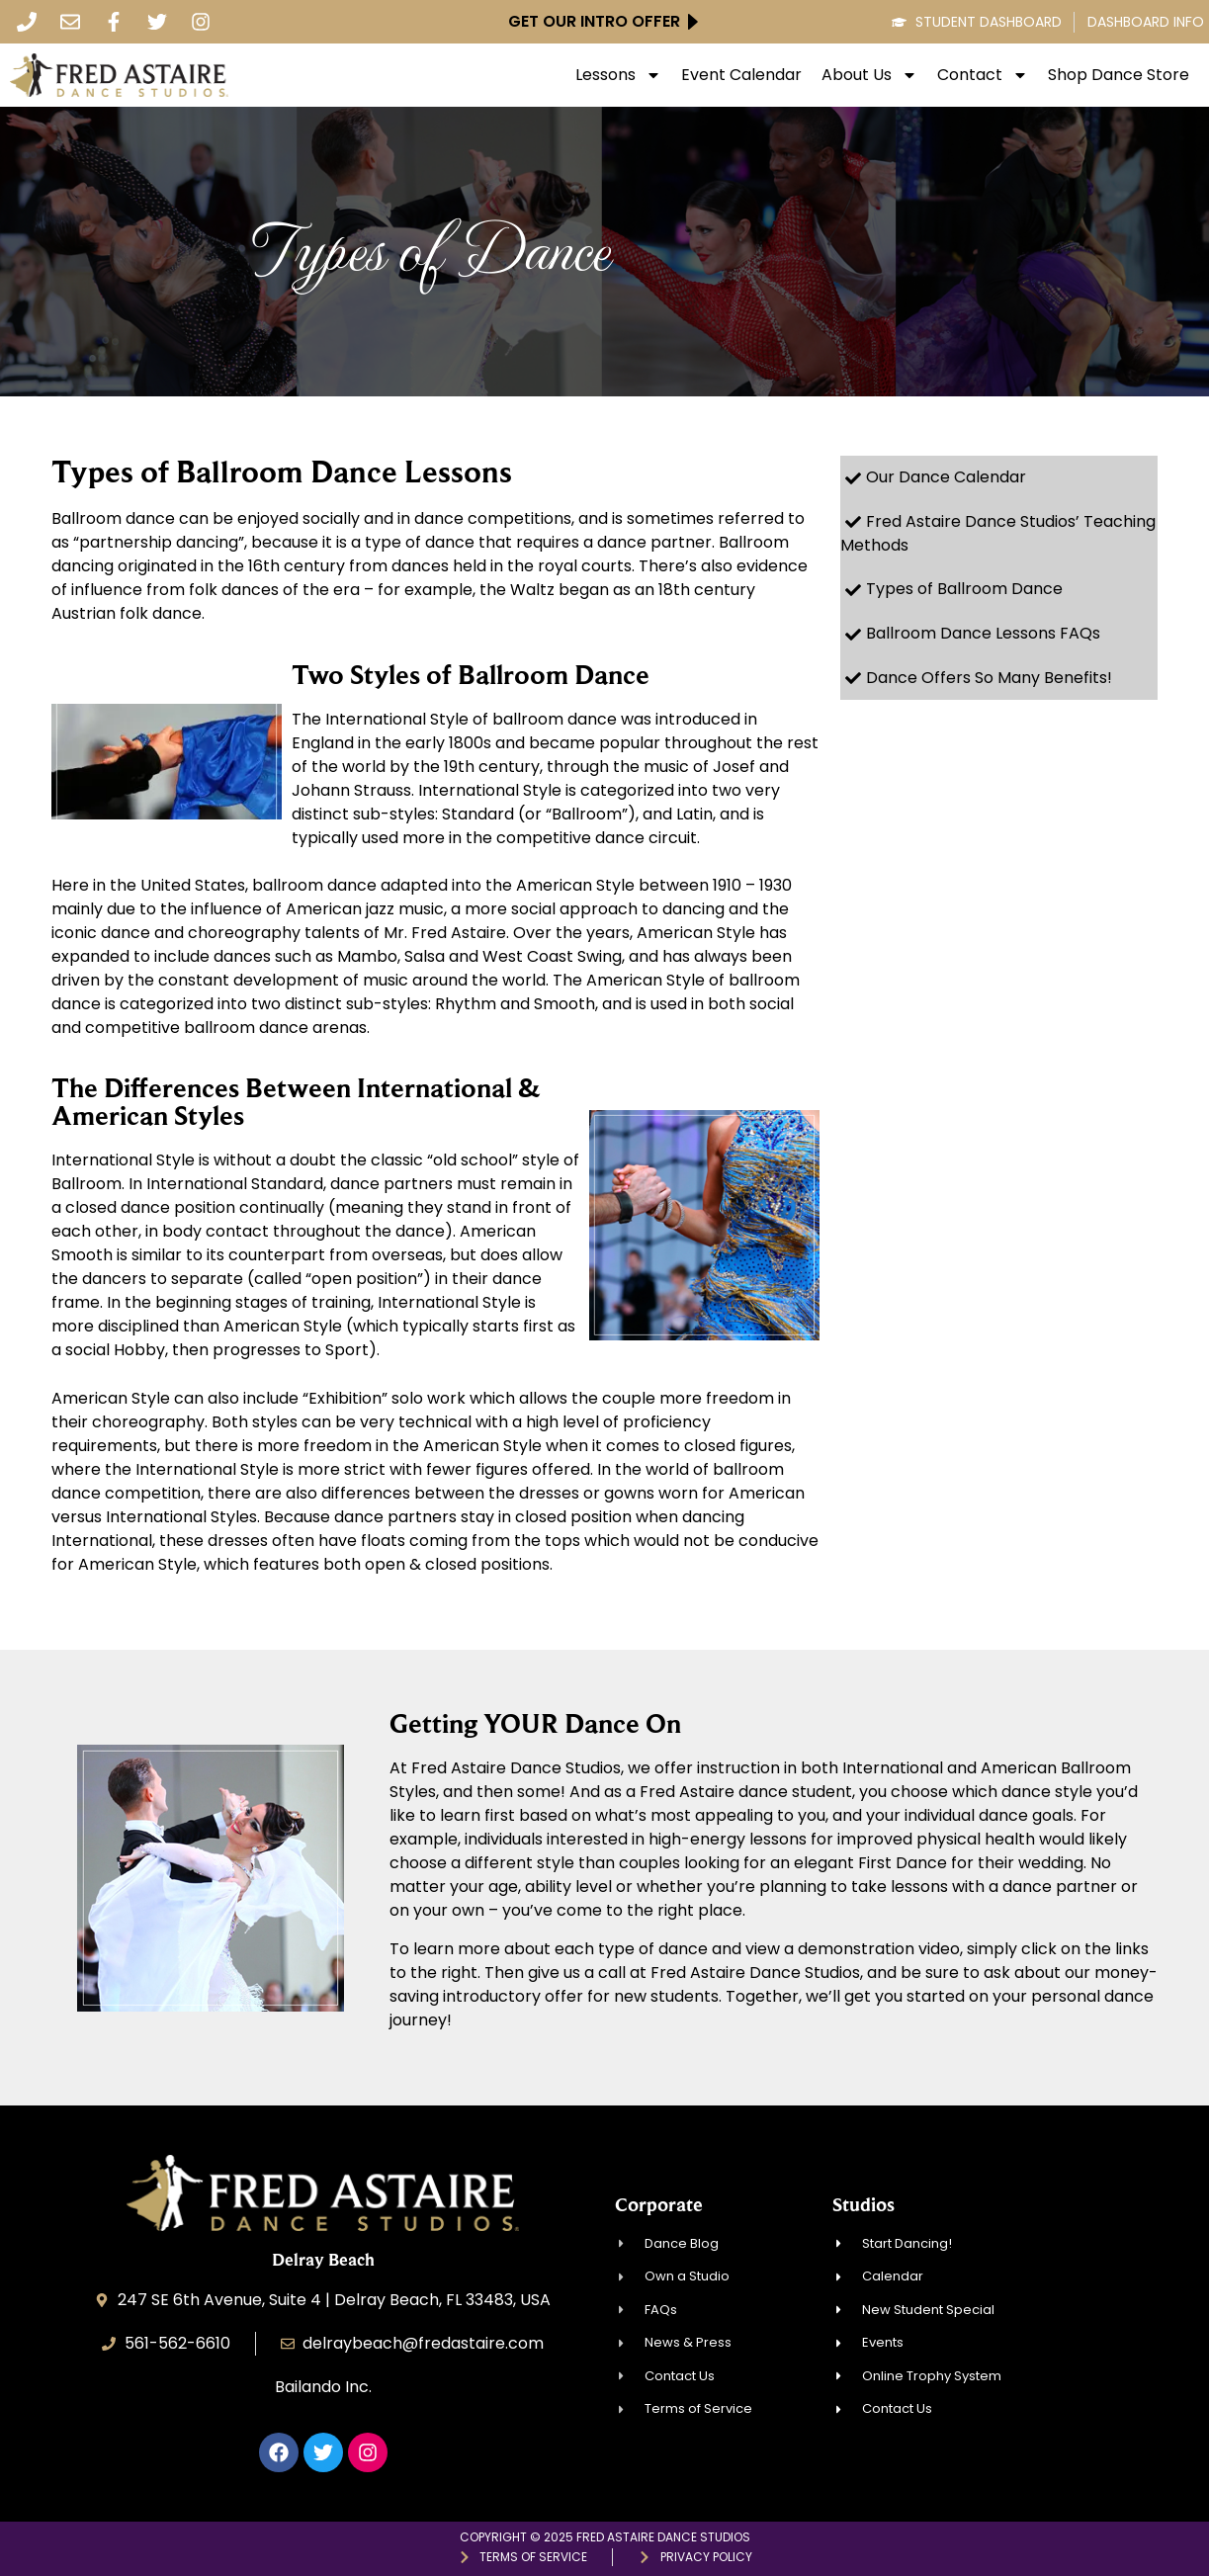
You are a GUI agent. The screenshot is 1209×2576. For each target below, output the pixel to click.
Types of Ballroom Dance (964, 588)
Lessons (618, 75)
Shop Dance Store (1118, 75)
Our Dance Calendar (946, 477)
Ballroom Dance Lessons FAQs (983, 633)
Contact (982, 75)
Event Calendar (741, 75)
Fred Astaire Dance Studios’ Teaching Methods (998, 534)
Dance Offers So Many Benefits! (989, 677)
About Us (869, 75)
